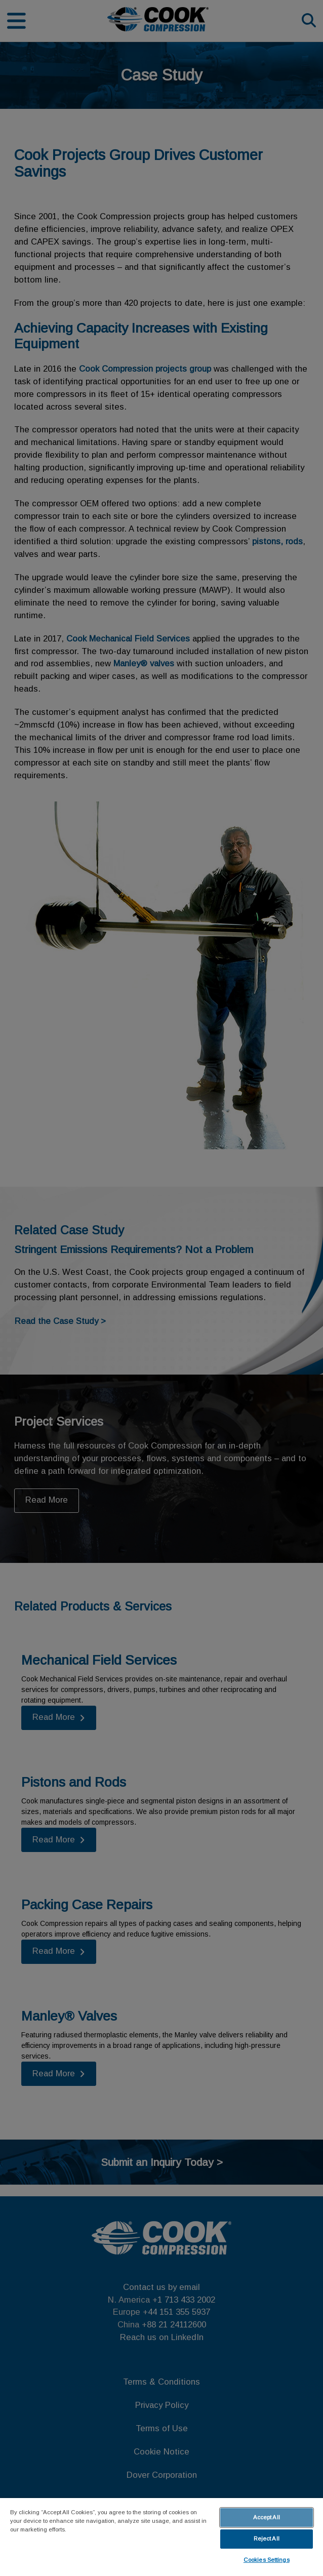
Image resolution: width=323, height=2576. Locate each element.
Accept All (266, 2517)
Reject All (266, 2538)
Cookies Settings (267, 2560)
